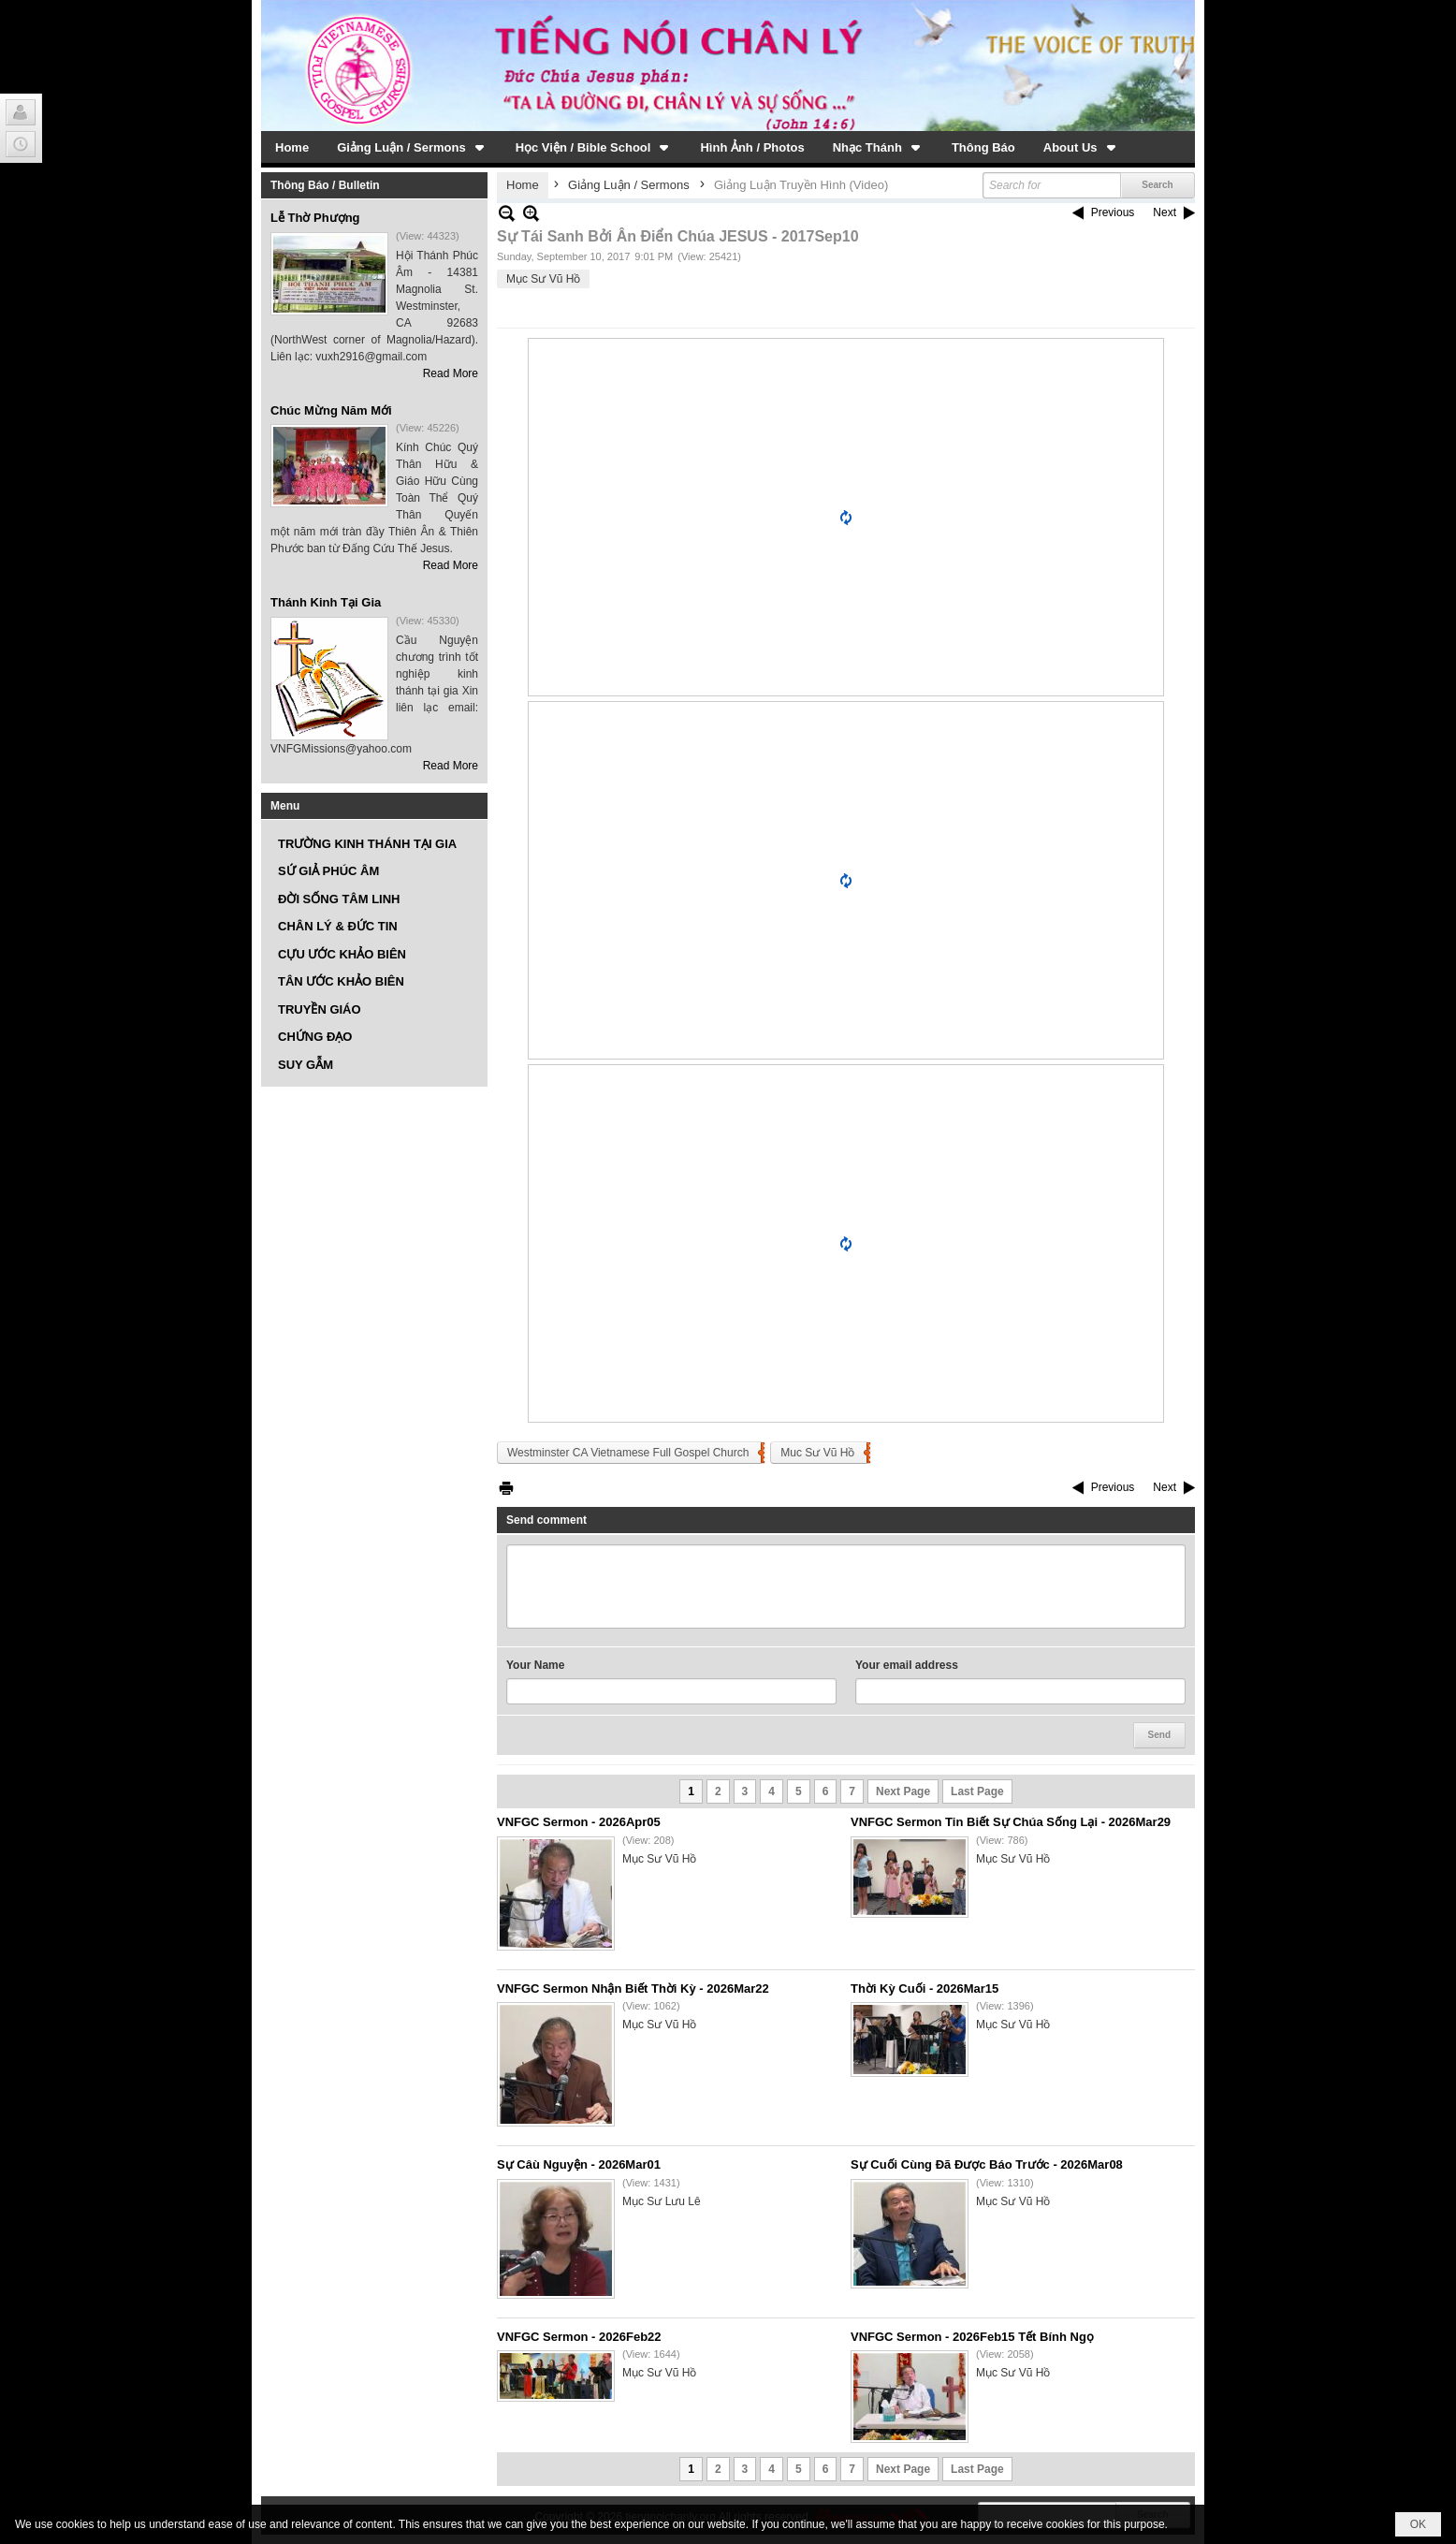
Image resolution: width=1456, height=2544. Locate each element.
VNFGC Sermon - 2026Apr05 (579, 1822)
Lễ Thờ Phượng (315, 218)
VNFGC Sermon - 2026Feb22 (579, 2337)
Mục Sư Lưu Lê (661, 2201)
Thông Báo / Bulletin (325, 185)
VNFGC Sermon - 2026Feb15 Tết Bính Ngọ (972, 2337)
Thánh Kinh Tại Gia (325, 602)
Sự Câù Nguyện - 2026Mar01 (579, 2164)
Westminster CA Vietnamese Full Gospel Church (628, 1452)
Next (1164, 212)
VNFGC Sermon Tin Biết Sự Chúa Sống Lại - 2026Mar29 (1011, 1822)
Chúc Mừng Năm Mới (331, 410)
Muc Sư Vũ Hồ (817, 1452)
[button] (412, 147)
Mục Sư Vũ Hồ (543, 278)
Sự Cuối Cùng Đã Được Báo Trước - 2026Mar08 (987, 2164)
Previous (1113, 212)
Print (506, 1488)
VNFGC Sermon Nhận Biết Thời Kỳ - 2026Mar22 (633, 1988)
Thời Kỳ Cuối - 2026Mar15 (924, 1988)
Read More (450, 373)
